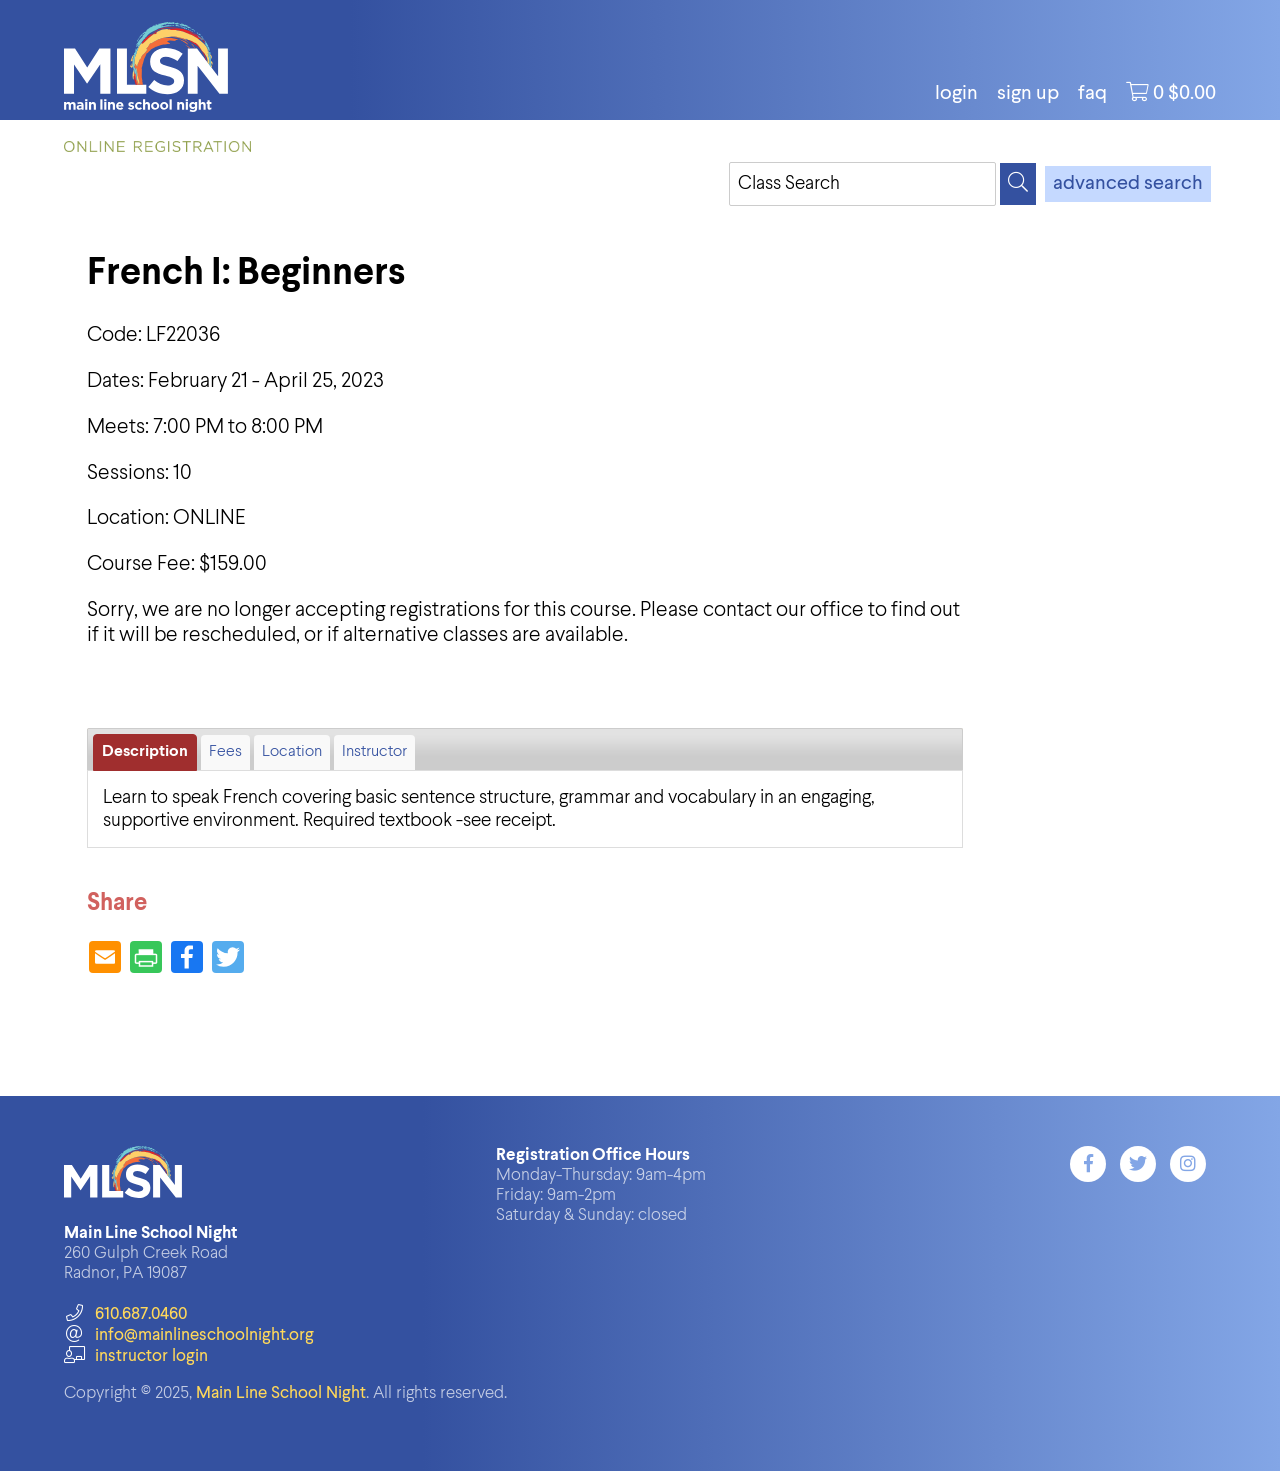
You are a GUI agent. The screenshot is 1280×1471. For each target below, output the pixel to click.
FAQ (1092, 94)
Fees (225, 752)
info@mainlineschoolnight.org (189, 1335)
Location (292, 752)
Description (145, 752)
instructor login (136, 1356)
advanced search (1128, 184)
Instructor (374, 752)
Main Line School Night (281, 1393)
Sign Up (1028, 94)
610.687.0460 (125, 1314)
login (956, 94)
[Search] (1018, 184)
